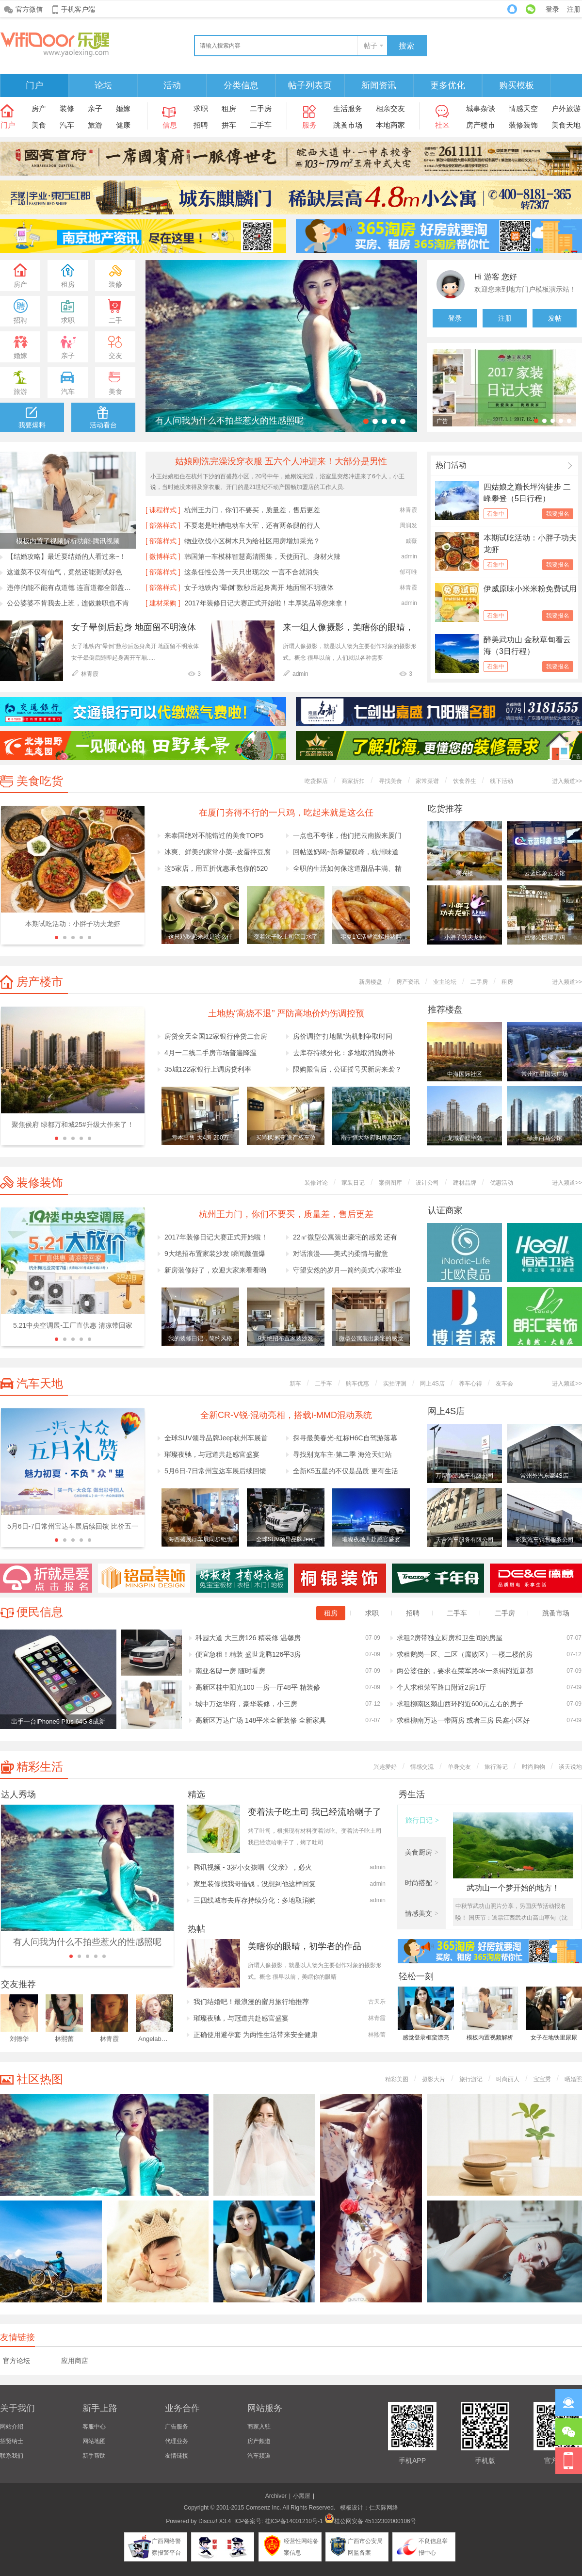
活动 (172, 85)
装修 (67, 108)
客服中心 (94, 2426)
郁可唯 (408, 572)
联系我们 (11, 2455)
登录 (552, 9)
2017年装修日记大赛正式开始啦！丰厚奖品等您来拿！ (266, 603)
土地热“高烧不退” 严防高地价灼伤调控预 (286, 1013)
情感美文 (421, 1913)
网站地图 (94, 2441)
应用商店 (74, 2360)
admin (409, 556)
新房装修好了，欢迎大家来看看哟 (215, 1270)
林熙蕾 (64, 2038)
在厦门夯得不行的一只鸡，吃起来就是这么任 (286, 812)
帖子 (370, 45)
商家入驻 (259, 2426)
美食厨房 (421, 1852)
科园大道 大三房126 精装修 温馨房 (248, 1638)
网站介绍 (11, 2426)
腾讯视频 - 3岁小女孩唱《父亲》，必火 (253, 1867)
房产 (39, 108)
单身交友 (459, 1766)
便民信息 (39, 1611)
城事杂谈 (480, 108)
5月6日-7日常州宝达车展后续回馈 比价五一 (72, 1526)
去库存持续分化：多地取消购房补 (344, 1053)
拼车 (229, 125)
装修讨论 (316, 1182)
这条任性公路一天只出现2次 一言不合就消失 (251, 572)
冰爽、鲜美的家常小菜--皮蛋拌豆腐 (217, 852)
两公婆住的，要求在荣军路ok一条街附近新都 (465, 1671)
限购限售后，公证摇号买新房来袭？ (347, 1069)
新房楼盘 (370, 981)
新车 (295, 1383)
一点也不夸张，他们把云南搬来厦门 (347, 835)
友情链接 (176, 2455)
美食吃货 (39, 780)
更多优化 (447, 85)
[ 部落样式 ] (163, 525)
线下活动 (501, 781)
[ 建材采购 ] (163, 603)
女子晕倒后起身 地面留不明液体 (133, 627)
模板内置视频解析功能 (490, 2039)
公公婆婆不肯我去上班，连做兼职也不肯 (68, 603)
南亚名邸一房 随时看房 (230, 1671)
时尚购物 (533, 1766)
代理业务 (176, 2441)
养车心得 (470, 1383)
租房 (229, 108)
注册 (574, 9)
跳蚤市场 (347, 125)
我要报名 (557, 513)
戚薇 (411, 541)
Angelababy (155, 2038)
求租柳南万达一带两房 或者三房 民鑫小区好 (463, 1720)
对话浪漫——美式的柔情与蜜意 (340, 1253)
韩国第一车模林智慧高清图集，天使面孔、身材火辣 (262, 556)
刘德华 (19, 2038)
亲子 (95, 108)
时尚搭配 (421, 1883)
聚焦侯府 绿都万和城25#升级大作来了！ (72, 1124)
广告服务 (176, 2426)
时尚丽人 (507, 2079)
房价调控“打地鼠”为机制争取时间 (342, 1036)
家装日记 (353, 1182)
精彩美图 (396, 2079)
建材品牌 (464, 1182)
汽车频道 (259, 2455)
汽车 (67, 125)
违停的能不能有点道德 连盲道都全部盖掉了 (71, 587)
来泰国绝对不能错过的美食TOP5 (213, 835)
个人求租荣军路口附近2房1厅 (441, 1687)
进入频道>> (567, 781)
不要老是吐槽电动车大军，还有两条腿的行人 (252, 525)
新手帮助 (94, 2455)
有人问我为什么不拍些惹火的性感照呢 (229, 420)
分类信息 (241, 85)
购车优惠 (357, 1383)
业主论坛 (444, 981)
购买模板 (516, 85)
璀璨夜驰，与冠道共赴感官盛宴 (211, 1454)
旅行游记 (496, 1766)
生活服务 (347, 108)
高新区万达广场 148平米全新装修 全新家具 (260, 1720)
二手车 (261, 125)
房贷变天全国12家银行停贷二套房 (215, 1036)
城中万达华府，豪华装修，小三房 (246, 1704)
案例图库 (390, 1182)
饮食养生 (464, 781)
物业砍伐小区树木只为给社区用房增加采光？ (252, 541)
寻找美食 (390, 781)
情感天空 (523, 108)
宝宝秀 (542, 2079)
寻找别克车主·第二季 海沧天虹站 (342, 1454)
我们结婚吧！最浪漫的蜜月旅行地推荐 (251, 2001)
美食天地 (566, 125)
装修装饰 (523, 125)
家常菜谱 (427, 781)
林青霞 (408, 509)
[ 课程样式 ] (163, 510)
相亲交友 (390, 108)
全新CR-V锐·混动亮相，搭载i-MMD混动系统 (286, 1415)
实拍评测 (394, 1383)
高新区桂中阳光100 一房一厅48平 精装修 (257, 1687)
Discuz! (207, 2521)
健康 (123, 125)
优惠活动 (501, 1182)
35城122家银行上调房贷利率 (207, 1069)
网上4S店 (432, 1383)
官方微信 (29, 9)
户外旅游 (566, 108)
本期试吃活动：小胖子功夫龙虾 (72, 924)
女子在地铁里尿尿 (554, 2037)
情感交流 (422, 1766)
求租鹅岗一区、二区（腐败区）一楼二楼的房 (465, 1654)
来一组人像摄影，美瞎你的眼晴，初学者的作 (348, 628)
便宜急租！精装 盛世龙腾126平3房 (248, 1654)
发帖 (555, 318)
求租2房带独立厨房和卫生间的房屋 (449, 1638)
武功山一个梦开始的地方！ (513, 1888)
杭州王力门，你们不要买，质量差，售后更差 (252, 510)
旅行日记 (422, 1820)
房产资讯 (408, 981)
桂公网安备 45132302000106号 (370, 2521)
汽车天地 (39, 1383)
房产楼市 (480, 125)
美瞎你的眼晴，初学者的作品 (304, 1946)
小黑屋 (301, 2496)
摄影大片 (433, 2079)
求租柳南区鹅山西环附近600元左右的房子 (460, 1704)
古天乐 (377, 2001)
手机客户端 (78, 9)
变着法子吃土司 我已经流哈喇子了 (314, 1812)
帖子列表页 (310, 85)
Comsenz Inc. (263, 2507)
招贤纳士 (11, 2441)
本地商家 (390, 125)
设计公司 (427, 1182)
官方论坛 (16, 2360)
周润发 (408, 525)
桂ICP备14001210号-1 (294, 2521)
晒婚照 (573, 2079)
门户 (34, 85)
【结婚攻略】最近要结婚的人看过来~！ (66, 556)
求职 (201, 108)
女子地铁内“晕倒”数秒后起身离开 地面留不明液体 (258, 587)
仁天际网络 (383, 2507)
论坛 (103, 85)
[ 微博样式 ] (163, 556)
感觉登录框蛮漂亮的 (426, 2039)
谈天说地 (570, 1766)
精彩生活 (39, 1766)
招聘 (201, 125)
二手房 (261, 108)
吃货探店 (316, 781)
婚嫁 (123, 108)
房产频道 (259, 2441)
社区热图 (39, 2079)
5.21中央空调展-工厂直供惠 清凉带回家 (72, 1325)
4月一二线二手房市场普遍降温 (210, 1053)
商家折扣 (353, 781)
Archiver (276, 2496)
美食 (39, 125)
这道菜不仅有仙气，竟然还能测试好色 (64, 572)
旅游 (95, 125)
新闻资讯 (378, 85)
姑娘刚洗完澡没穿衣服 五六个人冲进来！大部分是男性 (281, 461)
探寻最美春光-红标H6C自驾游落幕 (345, 1438)
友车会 (504, 1383)
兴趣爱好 (385, 1766)
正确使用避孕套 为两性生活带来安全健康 (256, 2034)
